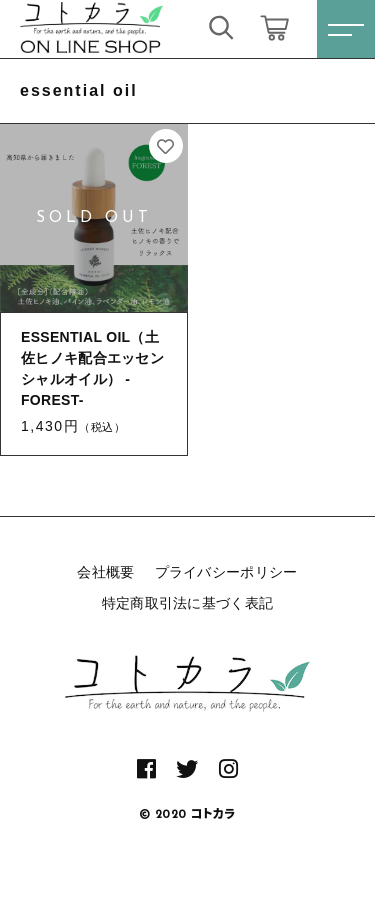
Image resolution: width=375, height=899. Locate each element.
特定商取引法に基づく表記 (188, 603)
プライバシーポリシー (226, 572)
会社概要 (105, 572)
